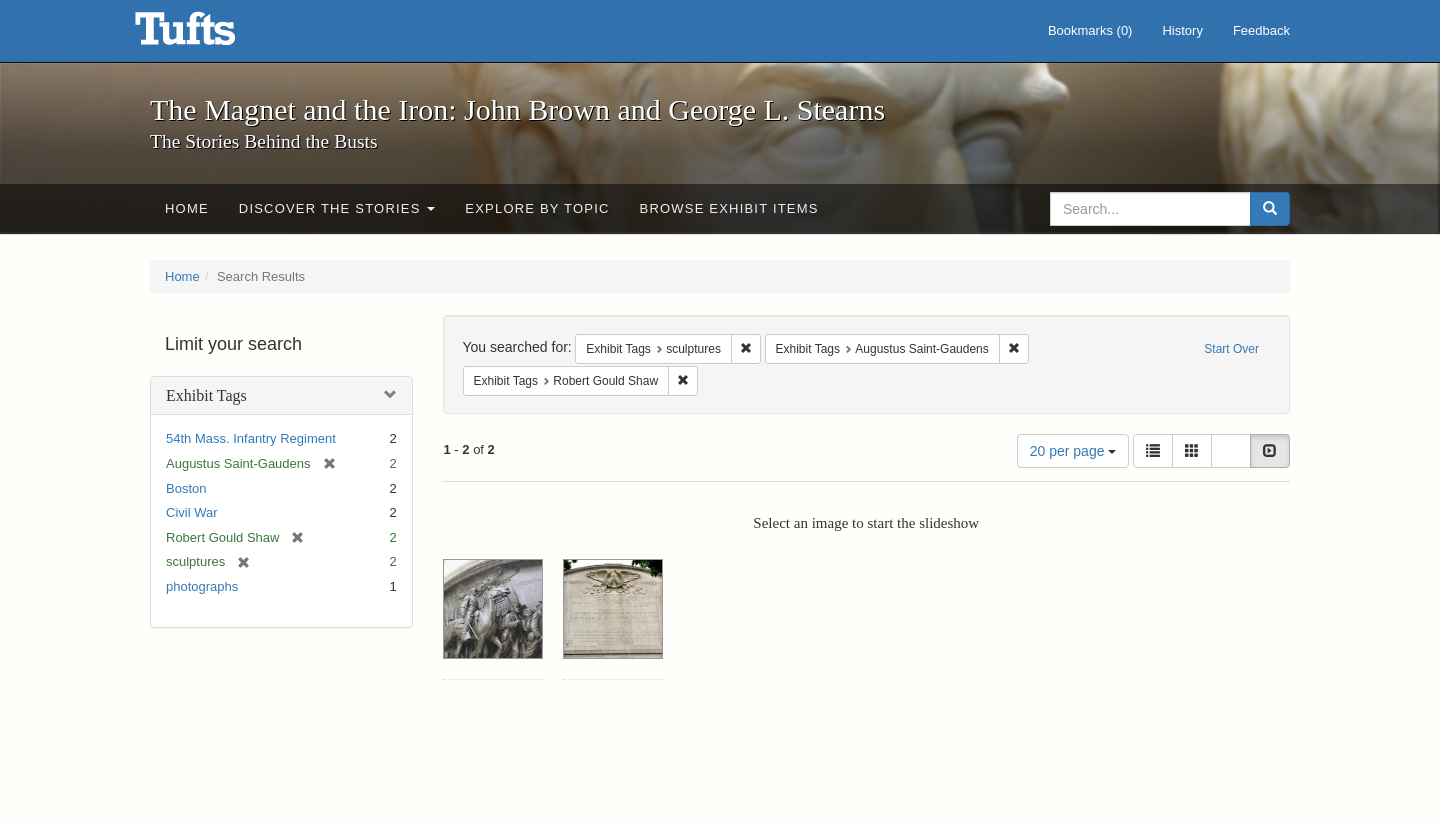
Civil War (192, 512)
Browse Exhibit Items (729, 208)
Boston (186, 488)
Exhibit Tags (206, 395)
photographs (202, 586)
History (1182, 30)
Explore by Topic (537, 208)
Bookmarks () (1090, 30)
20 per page (1073, 451)
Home (187, 208)
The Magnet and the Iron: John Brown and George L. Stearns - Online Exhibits (210, 35)
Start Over (1231, 349)
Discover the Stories (337, 208)
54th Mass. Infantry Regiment (251, 438)
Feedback (1261, 30)
